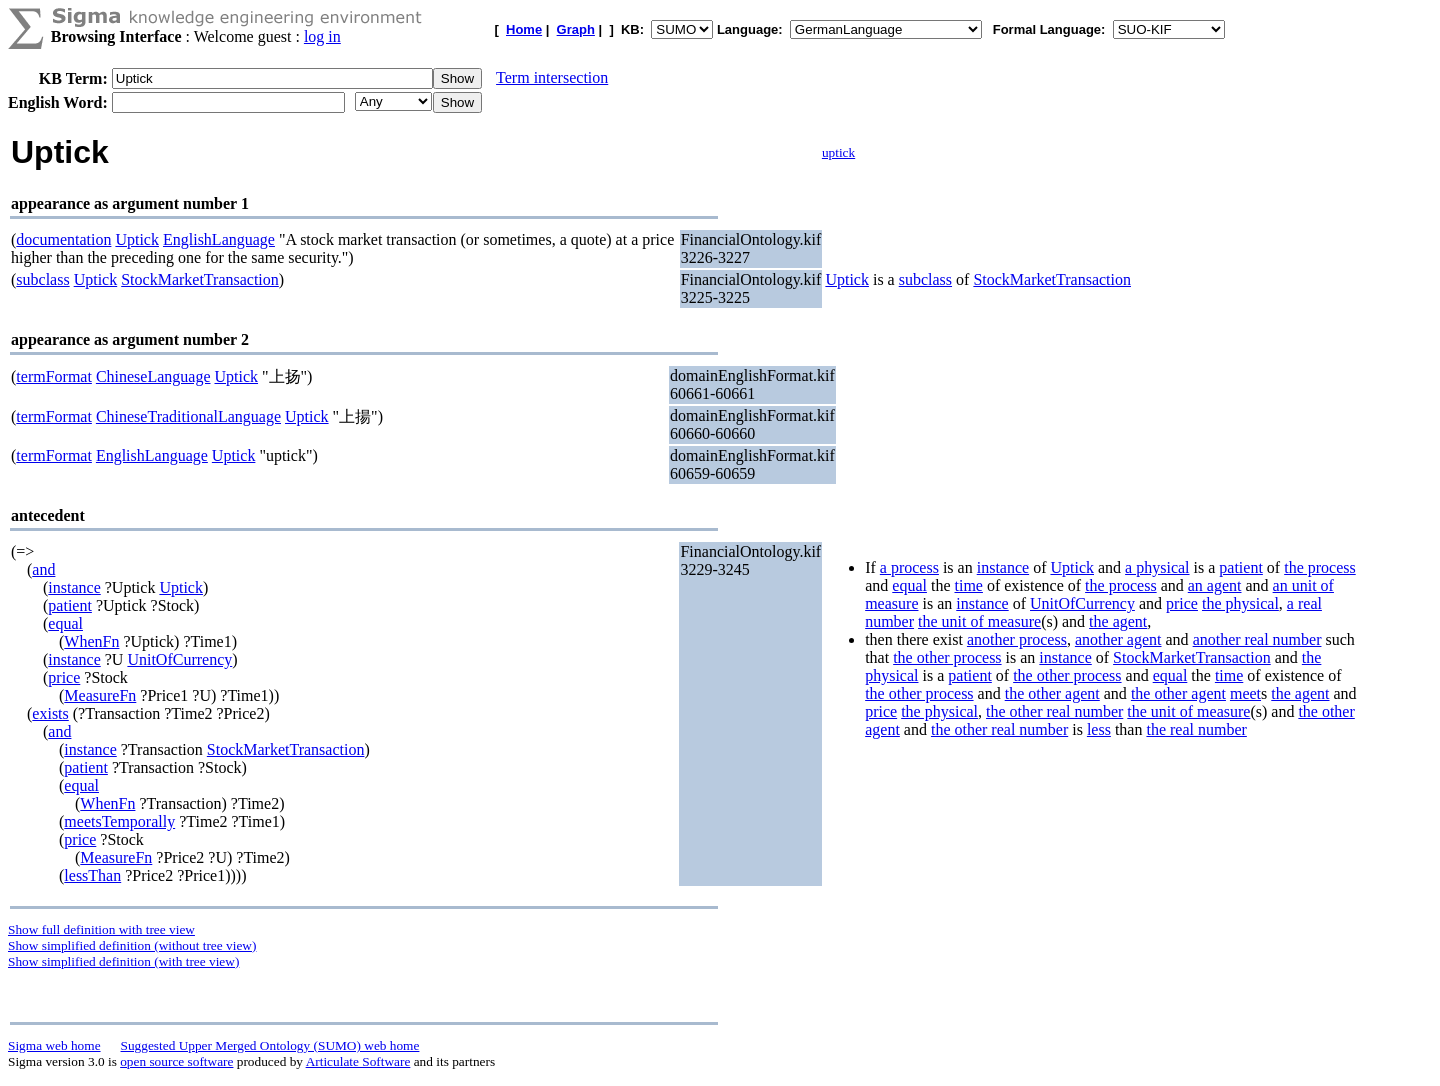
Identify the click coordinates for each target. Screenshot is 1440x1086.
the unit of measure (979, 621)
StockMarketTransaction (200, 279)
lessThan (92, 875)
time (968, 585)
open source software (176, 1061)
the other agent (1052, 693)
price (64, 677)
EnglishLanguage (219, 239)
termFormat (54, 376)
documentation (63, 239)
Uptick (137, 239)
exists (50, 713)
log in (322, 36)
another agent (1118, 639)
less (1099, 729)
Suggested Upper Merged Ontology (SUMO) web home (270, 1045)
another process (1017, 639)
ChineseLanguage (153, 376)
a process (909, 567)
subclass (42, 279)
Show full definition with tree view (101, 929)
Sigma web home (54, 1045)
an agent (1215, 585)
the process (1320, 567)
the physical (1240, 603)
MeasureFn (100, 695)
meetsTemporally (119, 821)
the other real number (1054, 711)
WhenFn (91, 641)
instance (74, 587)
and (43, 569)
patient (70, 605)
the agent (1118, 621)
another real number (1257, 639)
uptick (838, 152)
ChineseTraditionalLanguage (188, 416)
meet (1245, 693)
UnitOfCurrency (179, 659)
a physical (1157, 567)
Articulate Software (358, 1061)
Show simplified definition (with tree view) (123, 961)
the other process (947, 657)
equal (65, 623)
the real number (1196, 729)
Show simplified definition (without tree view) (132, 945)
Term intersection (552, 77)
